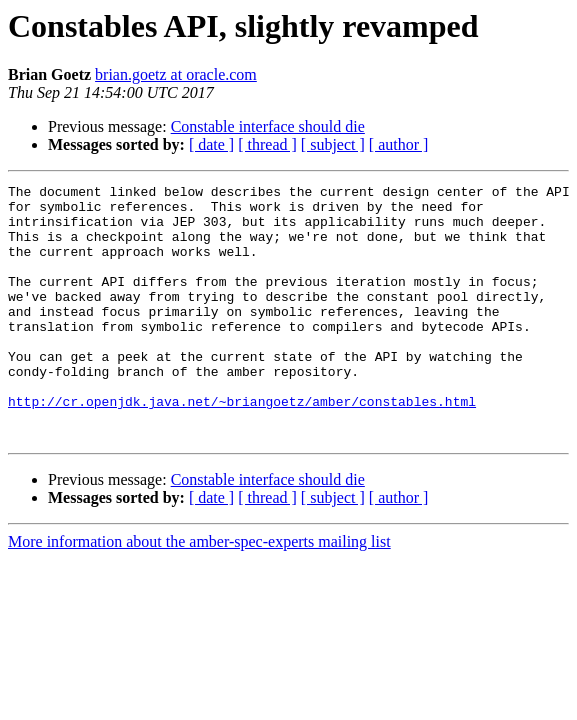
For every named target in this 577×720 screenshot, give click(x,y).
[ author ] (399, 144)
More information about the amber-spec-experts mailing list (199, 592)
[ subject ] (333, 144)
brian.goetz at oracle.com (176, 74)
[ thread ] (267, 144)
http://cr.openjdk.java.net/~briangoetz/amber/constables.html (242, 446)
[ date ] (211, 144)
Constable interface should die (268, 126)
